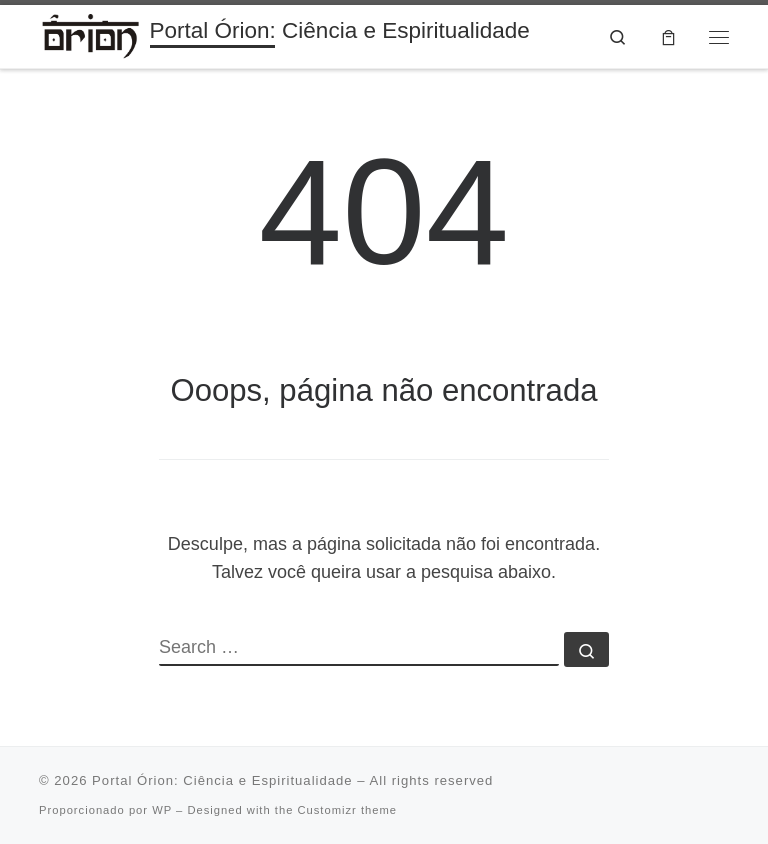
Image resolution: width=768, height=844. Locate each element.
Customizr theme (347, 810)
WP (162, 810)
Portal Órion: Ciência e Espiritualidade (222, 780)
